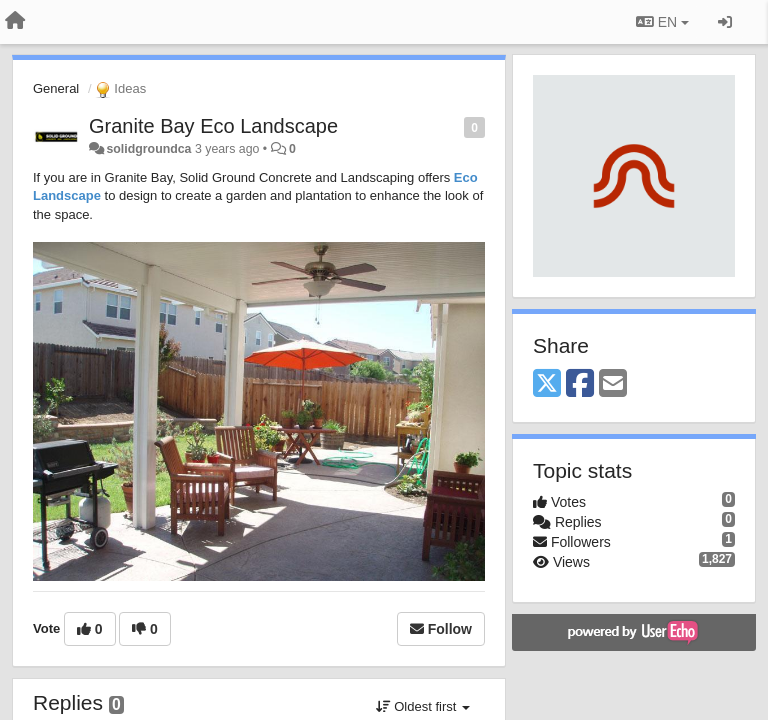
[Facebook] (580, 384)
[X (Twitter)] (547, 384)
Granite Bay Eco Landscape (213, 126)
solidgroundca (148, 149)
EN (662, 22)
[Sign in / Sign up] (725, 22)
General (56, 88)
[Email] (613, 384)
